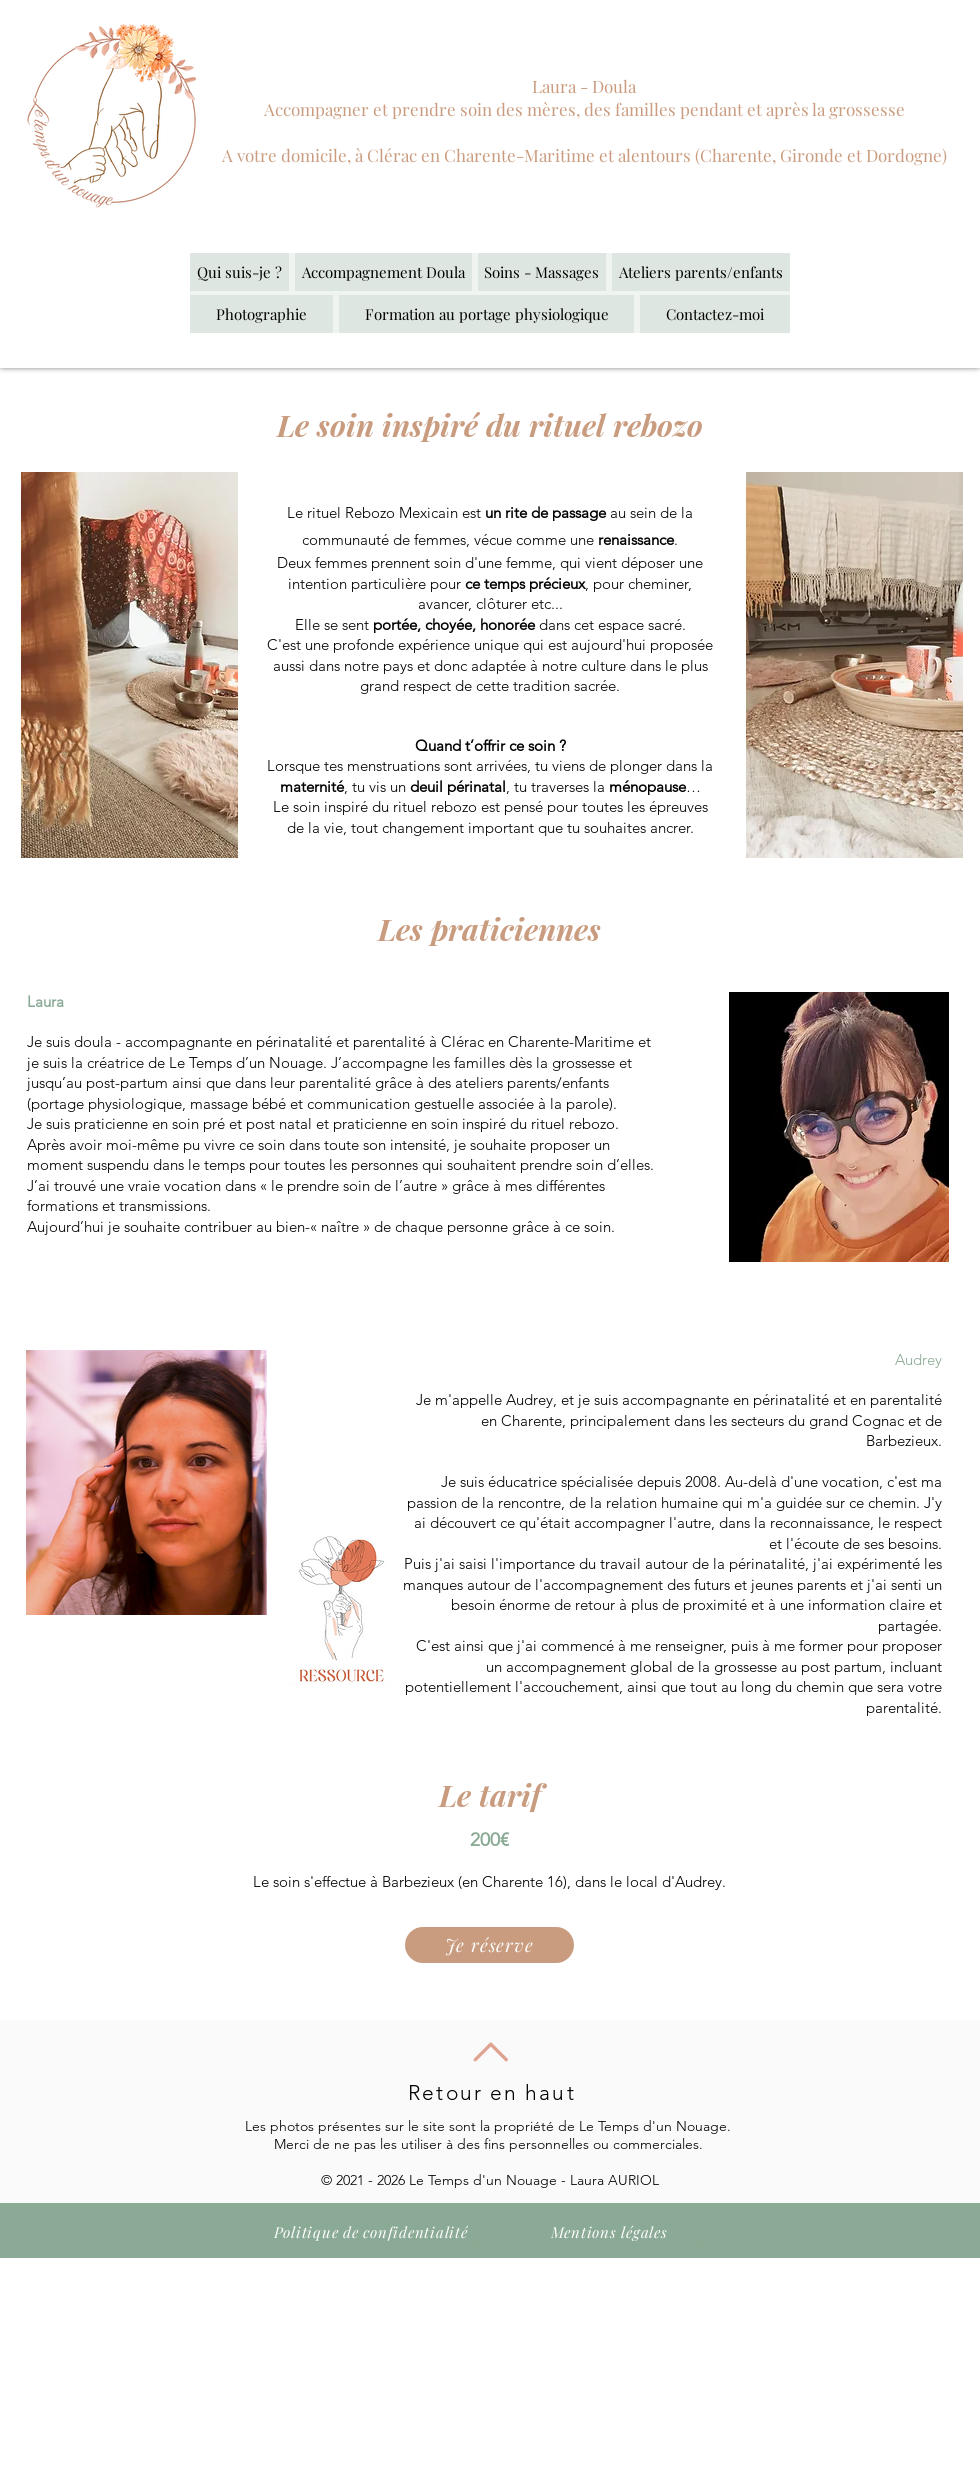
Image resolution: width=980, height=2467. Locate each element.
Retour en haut (491, 2092)
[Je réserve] (489, 1945)
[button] (383, 272)
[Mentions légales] (609, 2231)
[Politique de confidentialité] (370, 2231)
